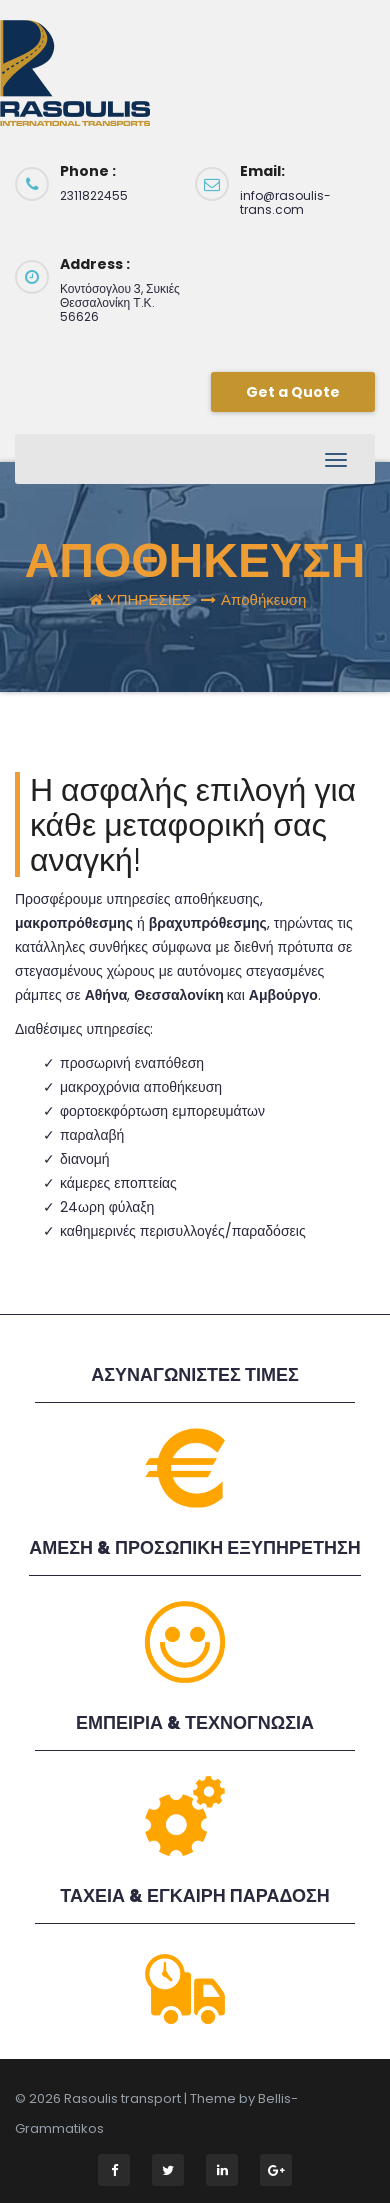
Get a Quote (293, 392)
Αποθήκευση (263, 599)
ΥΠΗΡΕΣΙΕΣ (149, 599)
